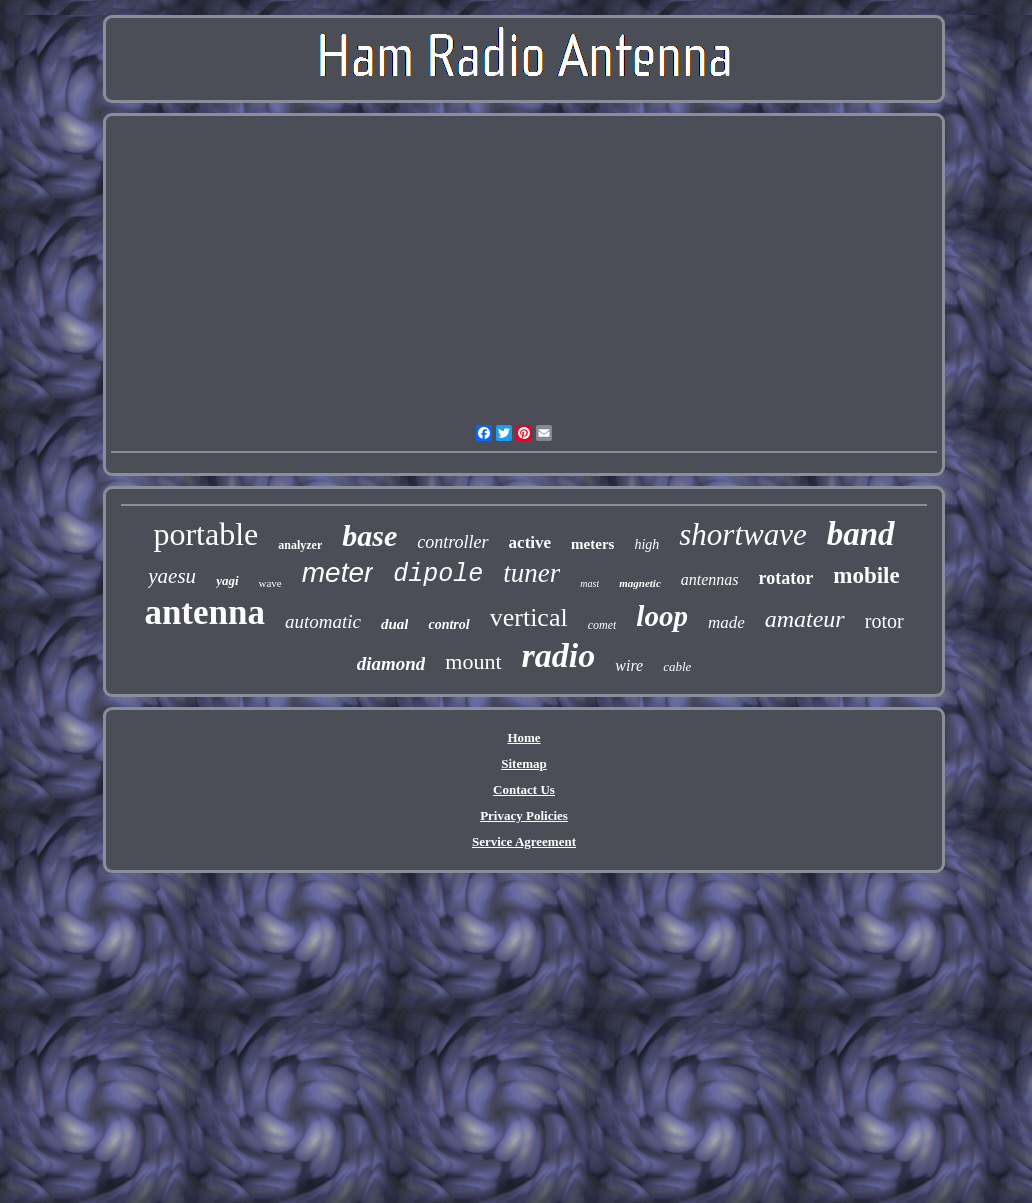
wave (270, 583)
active (530, 542)
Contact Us (524, 789)
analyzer (300, 545)
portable (205, 534)
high (646, 544)
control (448, 624)
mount (473, 661)
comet (602, 625)
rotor (884, 621)
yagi (227, 580)
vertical (529, 617)
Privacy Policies (524, 815)
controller (452, 542)
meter (338, 572)
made (726, 622)
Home (523, 737)
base (369, 535)
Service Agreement (524, 841)
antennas (710, 579)
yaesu (172, 576)
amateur (805, 619)
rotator (786, 578)
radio (559, 655)
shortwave (742, 534)
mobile (866, 575)
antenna (204, 612)
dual (395, 624)
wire (629, 665)
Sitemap (524, 763)
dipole (438, 574)
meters (592, 544)
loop (662, 616)
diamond (391, 663)
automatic (323, 621)
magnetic (640, 583)
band (861, 534)
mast (589, 583)
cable (677, 666)
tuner (531, 573)
